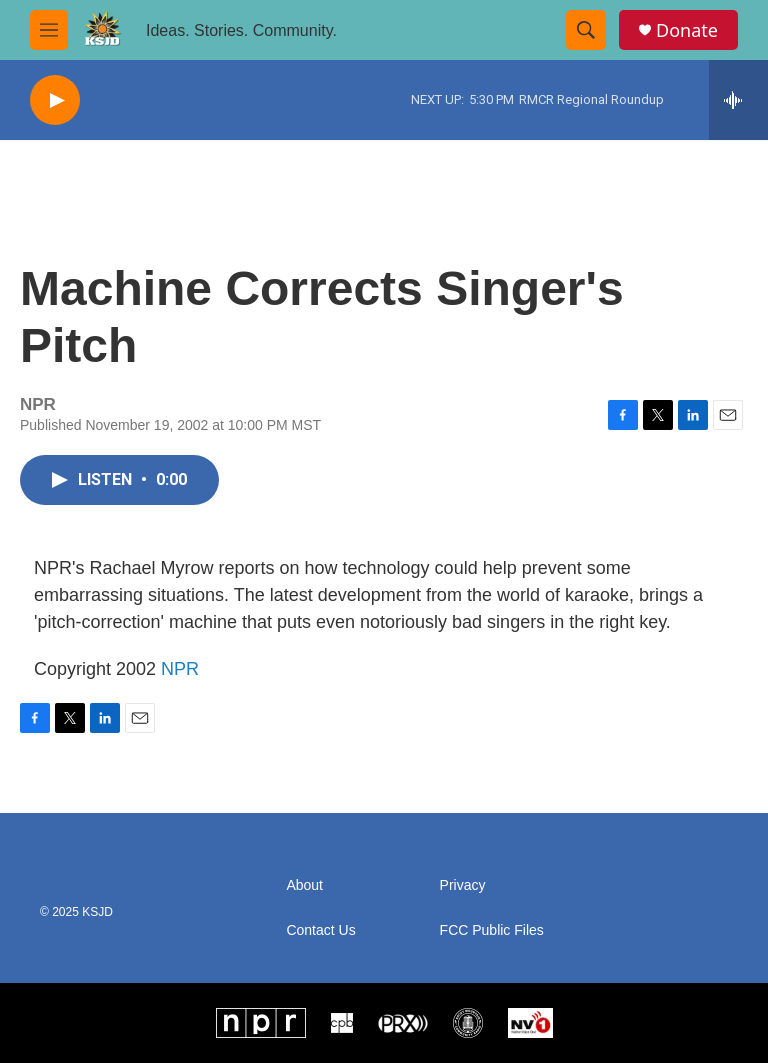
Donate (687, 30)
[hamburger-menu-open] (49, 30)
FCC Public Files (492, 930)
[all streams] (738, 100)
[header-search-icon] (586, 30)
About (304, 885)
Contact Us (320, 930)
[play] (55, 100)
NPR (180, 669)
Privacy (463, 885)
